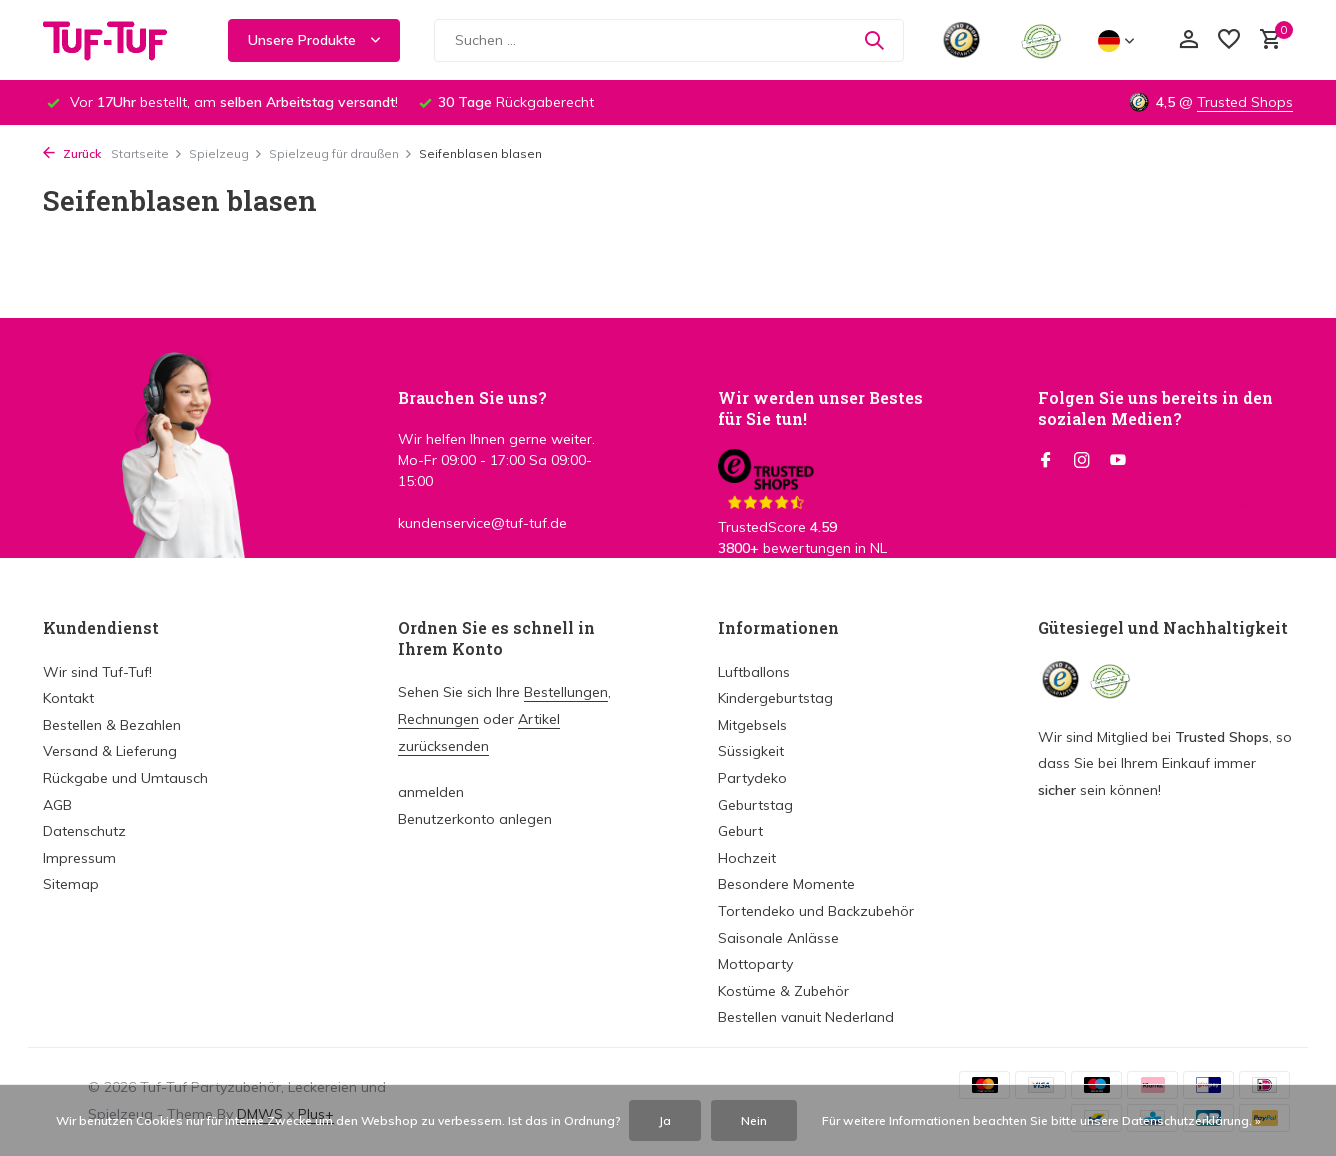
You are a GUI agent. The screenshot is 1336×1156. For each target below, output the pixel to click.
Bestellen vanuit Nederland (806, 1017)
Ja (665, 1120)
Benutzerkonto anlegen (475, 819)
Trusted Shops (1245, 102)
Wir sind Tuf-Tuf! (97, 672)
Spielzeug (226, 153)
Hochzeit (747, 858)
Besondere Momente (786, 884)
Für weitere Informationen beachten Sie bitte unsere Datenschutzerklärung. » (1041, 1120)
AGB (57, 805)
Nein (754, 1120)
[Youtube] (1118, 461)
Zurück (72, 153)
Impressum (79, 858)
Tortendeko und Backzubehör (816, 911)
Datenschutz (84, 831)
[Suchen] (669, 40)
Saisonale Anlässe (778, 938)
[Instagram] (1082, 461)
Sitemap (71, 884)
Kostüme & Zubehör (783, 991)
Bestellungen (566, 692)
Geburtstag (755, 805)
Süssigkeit (751, 751)
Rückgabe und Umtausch (125, 778)
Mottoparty (755, 964)
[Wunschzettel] (1229, 40)
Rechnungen (438, 719)
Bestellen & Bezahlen (112, 725)
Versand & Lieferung (110, 751)
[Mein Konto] (1188, 40)
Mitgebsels (752, 725)
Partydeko (752, 778)
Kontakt (68, 698)
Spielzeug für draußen (341, 153)
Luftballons (754, 672)
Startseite (147, 153)
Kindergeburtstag (775, 698)
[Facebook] (1046, 461)
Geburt (740, 831)
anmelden (431, 792)
